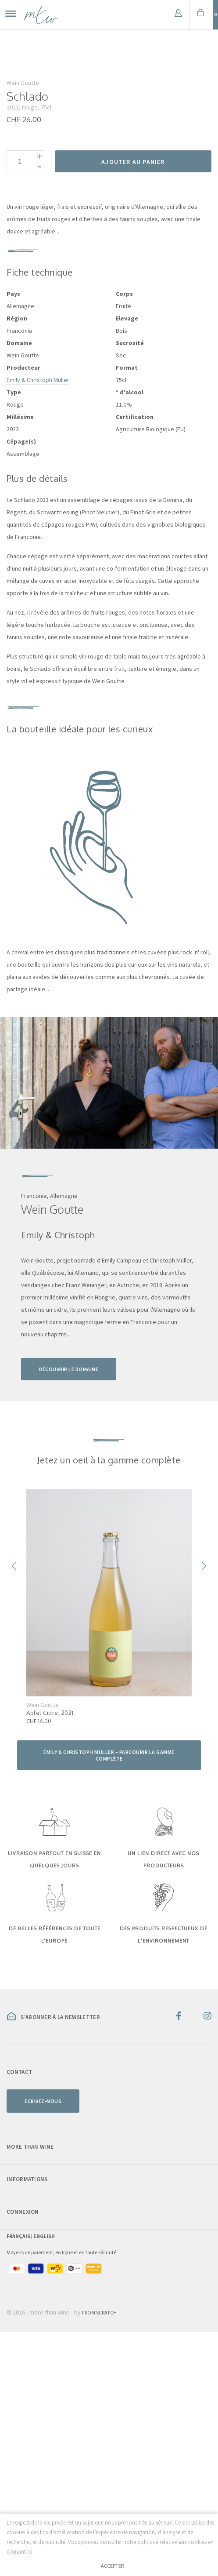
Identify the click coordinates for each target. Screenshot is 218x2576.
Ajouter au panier (132, 406)
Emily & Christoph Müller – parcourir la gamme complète (109, 1999)
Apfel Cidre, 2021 (50, 1956)
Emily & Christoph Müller (38, 624)
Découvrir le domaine (68, 1613)
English (44, 2480)
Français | (20, 2480)
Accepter (112, 2565)
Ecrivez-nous (43, 2345)
